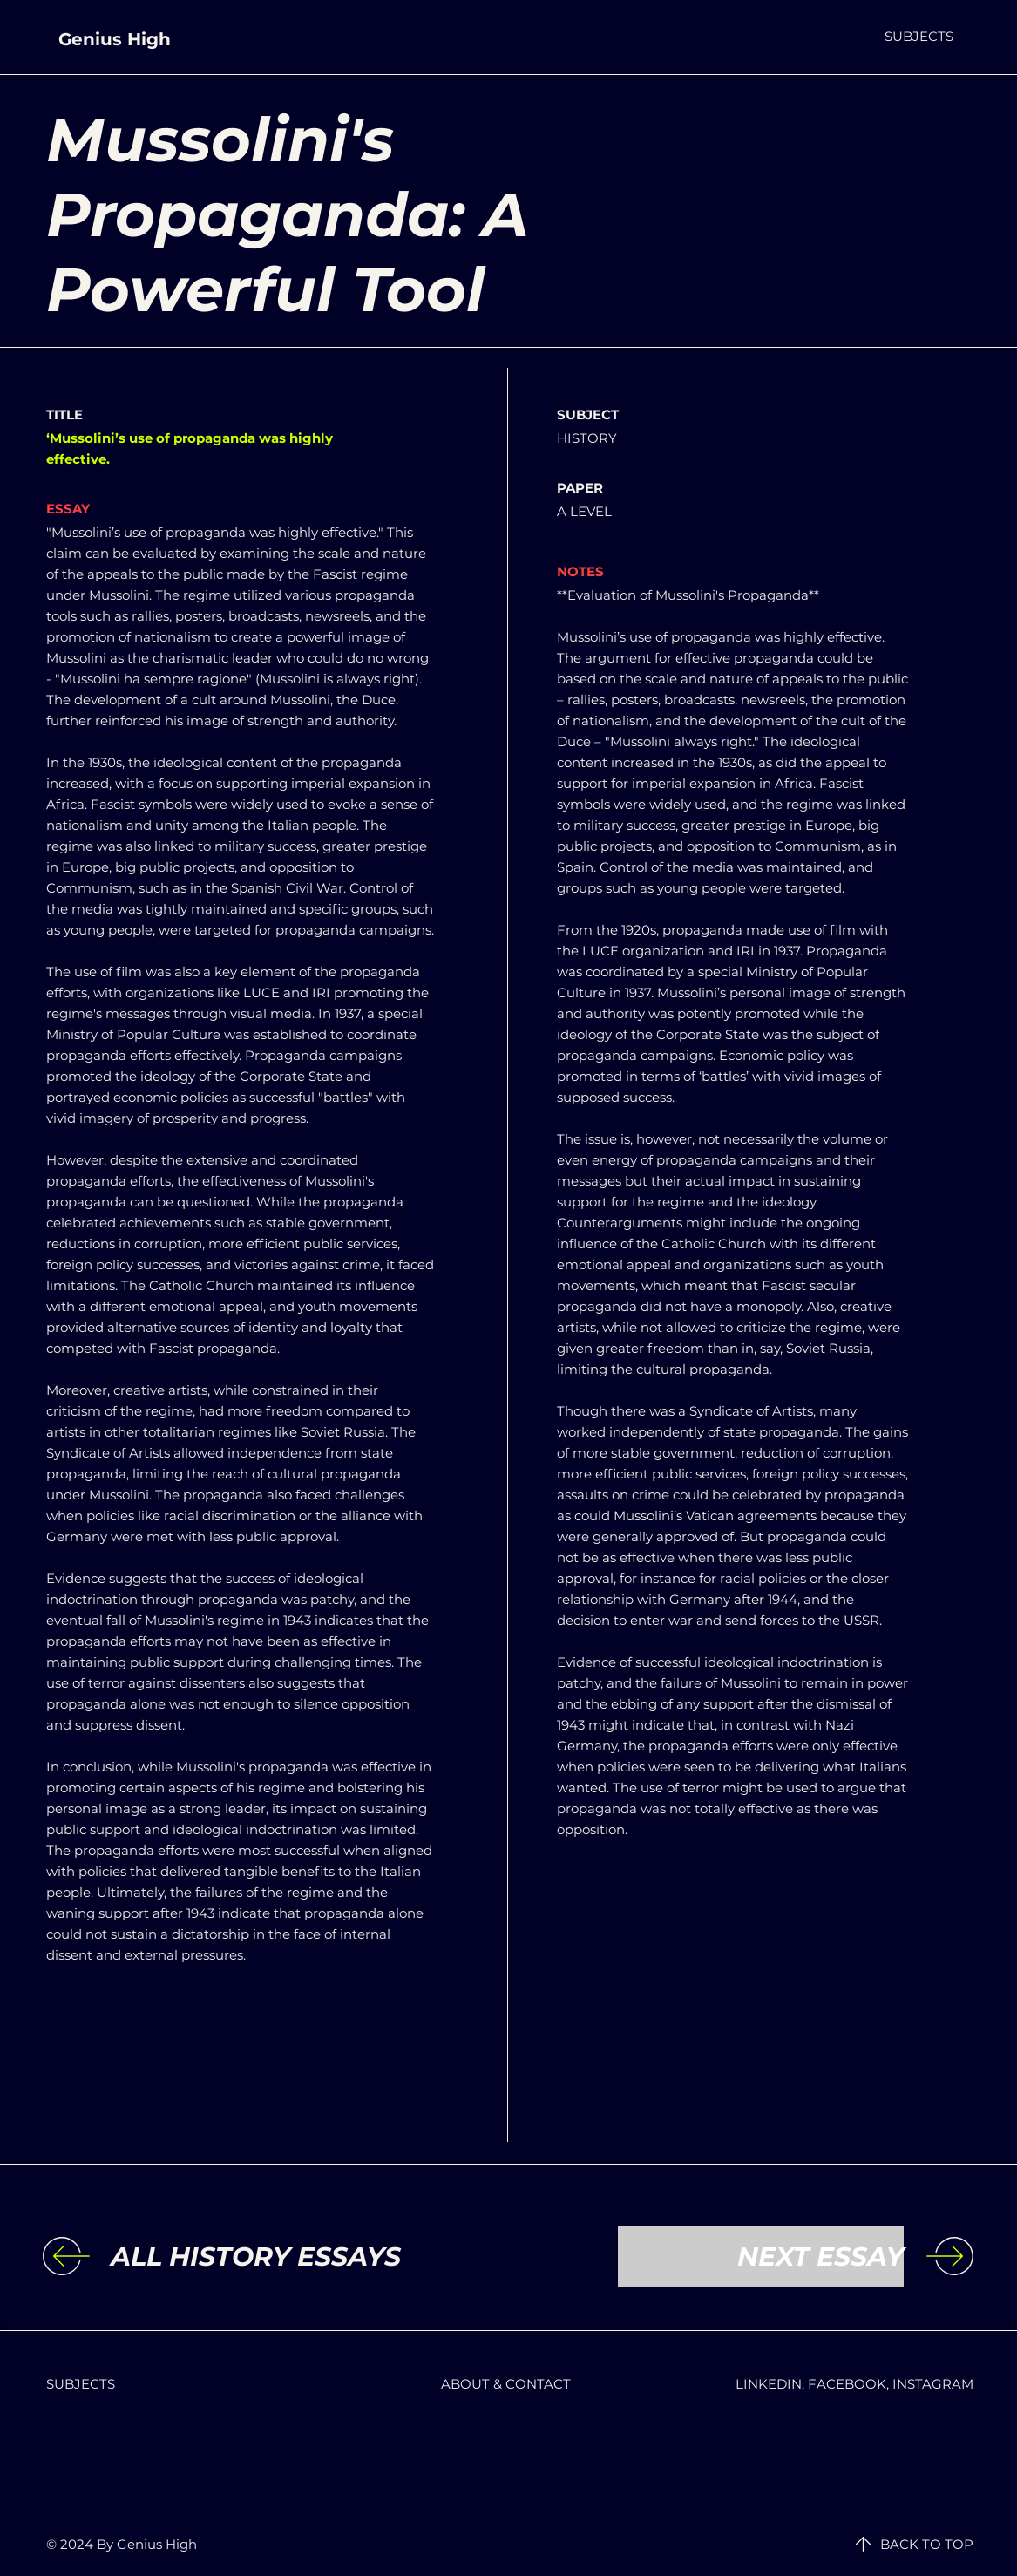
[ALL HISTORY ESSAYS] (256, 2256)
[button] (918, 36)
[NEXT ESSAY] (761, 2256)
